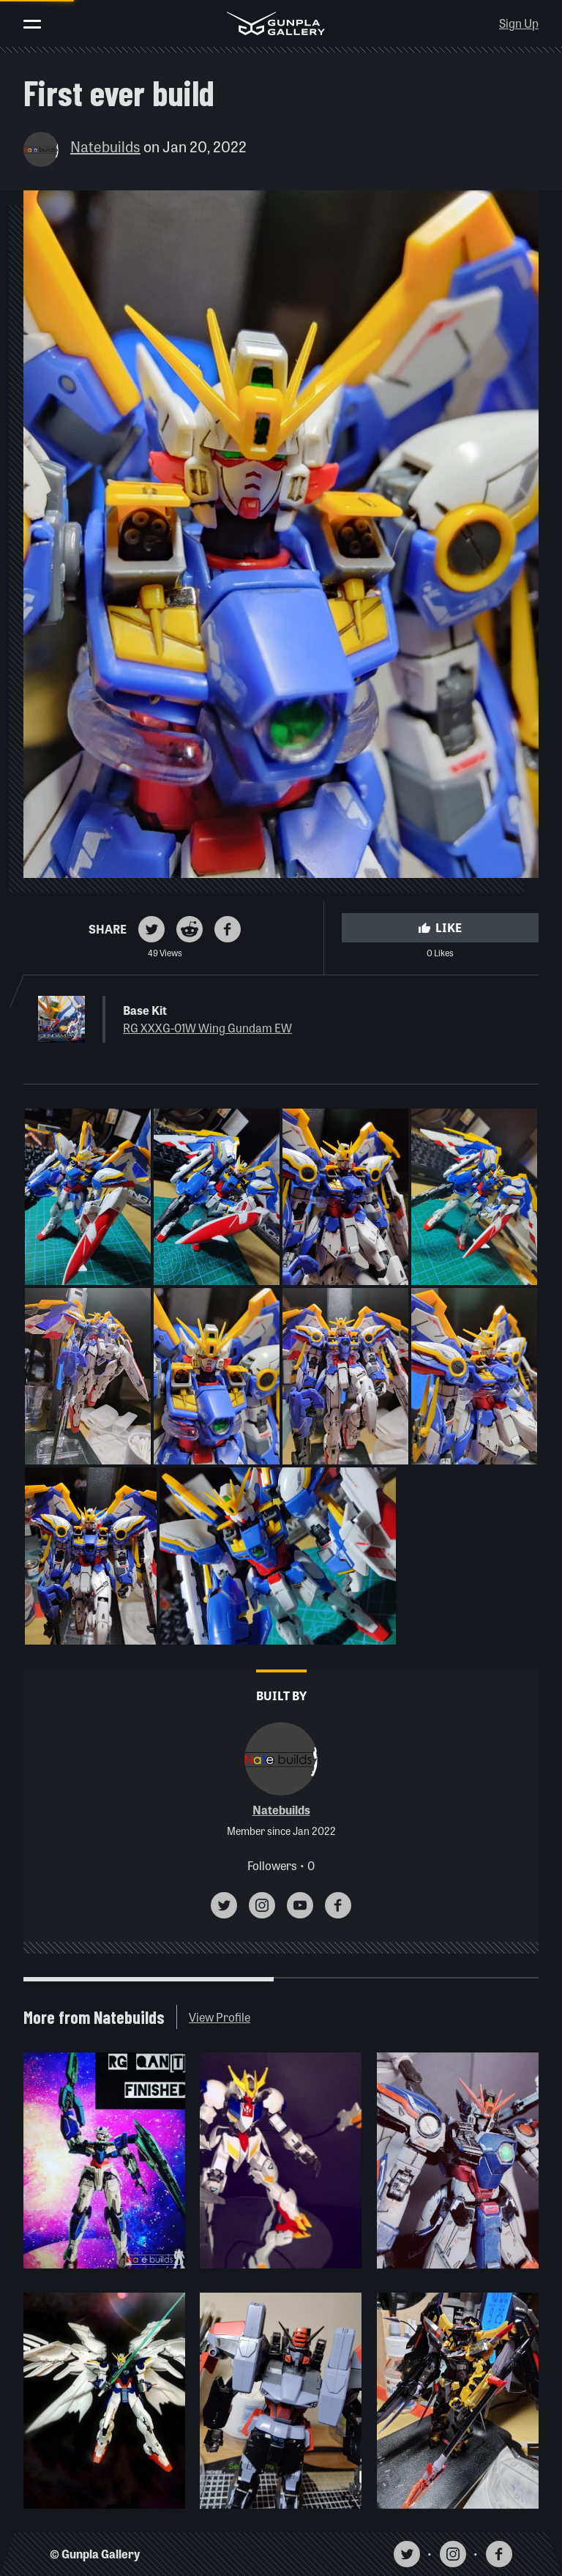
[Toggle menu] (32, 24)
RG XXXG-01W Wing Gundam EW (207, 1027)
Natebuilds (105, 146)
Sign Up (519, 23)
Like (440, 927)
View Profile (219, 2017)
